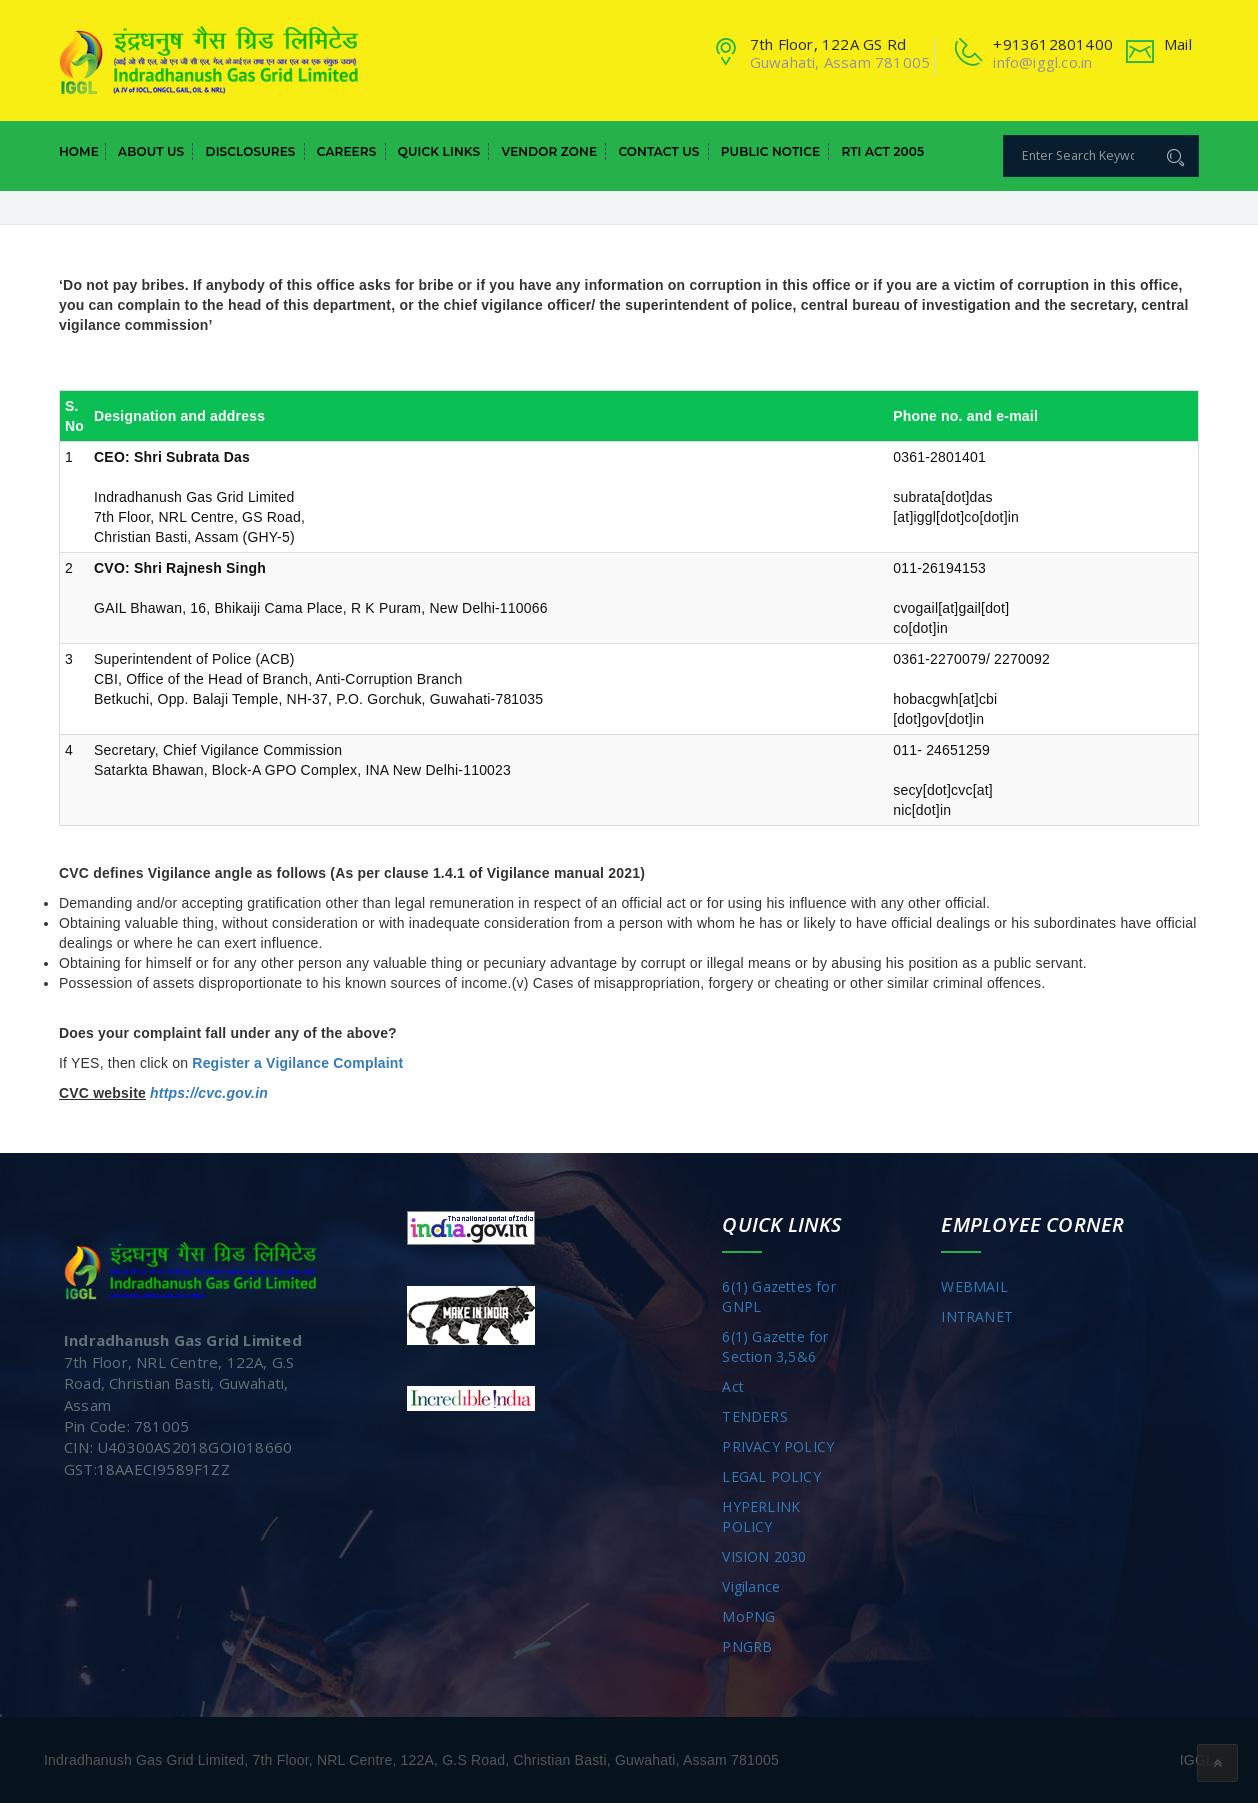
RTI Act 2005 (882, 151)
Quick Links (439, 151)
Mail (1178, 44)
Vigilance (751, 1586)
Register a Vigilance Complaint (297, 1063)
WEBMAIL (974, 1286)
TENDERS (754, 1416)
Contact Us (658, 151)
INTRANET (977, 1316)
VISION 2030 (764, 1556)
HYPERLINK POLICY (761, 1516)
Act (733, 1386)
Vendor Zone (549, 151)
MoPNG (748, 1616)
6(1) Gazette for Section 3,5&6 (775, 1346)
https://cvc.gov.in (209, 1093)
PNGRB (747, 1646)
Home (79, 151)
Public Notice (770, 151)
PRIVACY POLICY (778, 1446)
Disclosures (251, 151)
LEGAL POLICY (771, 1476)
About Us (151, 151)
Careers (347, 151)
